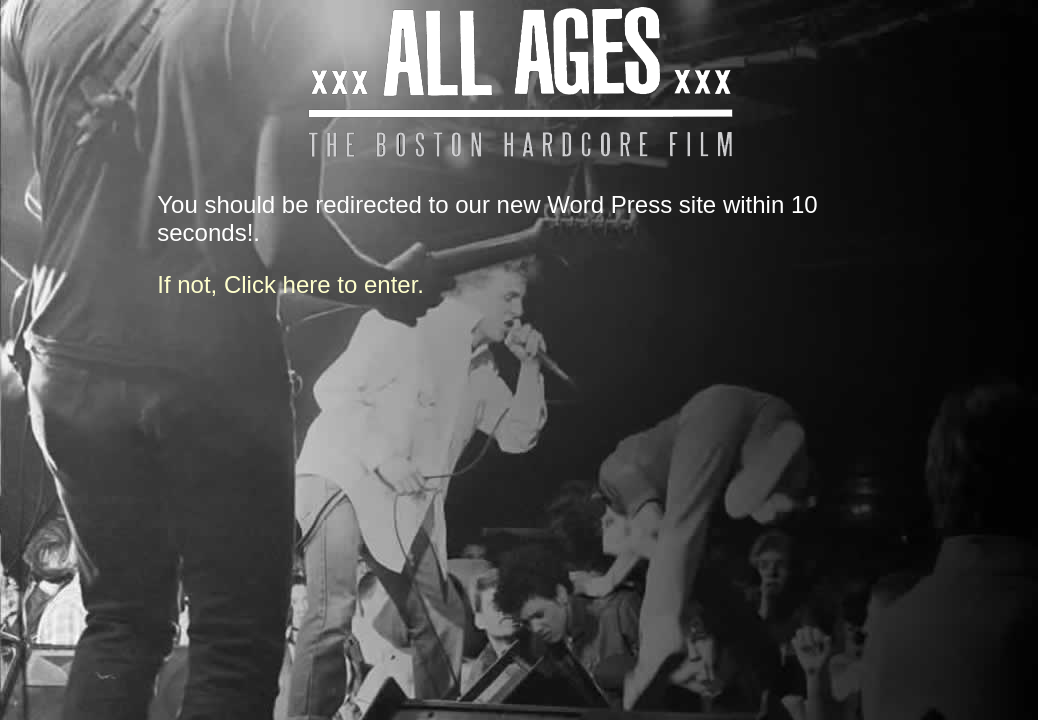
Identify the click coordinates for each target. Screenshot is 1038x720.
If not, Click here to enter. (290, 284)
